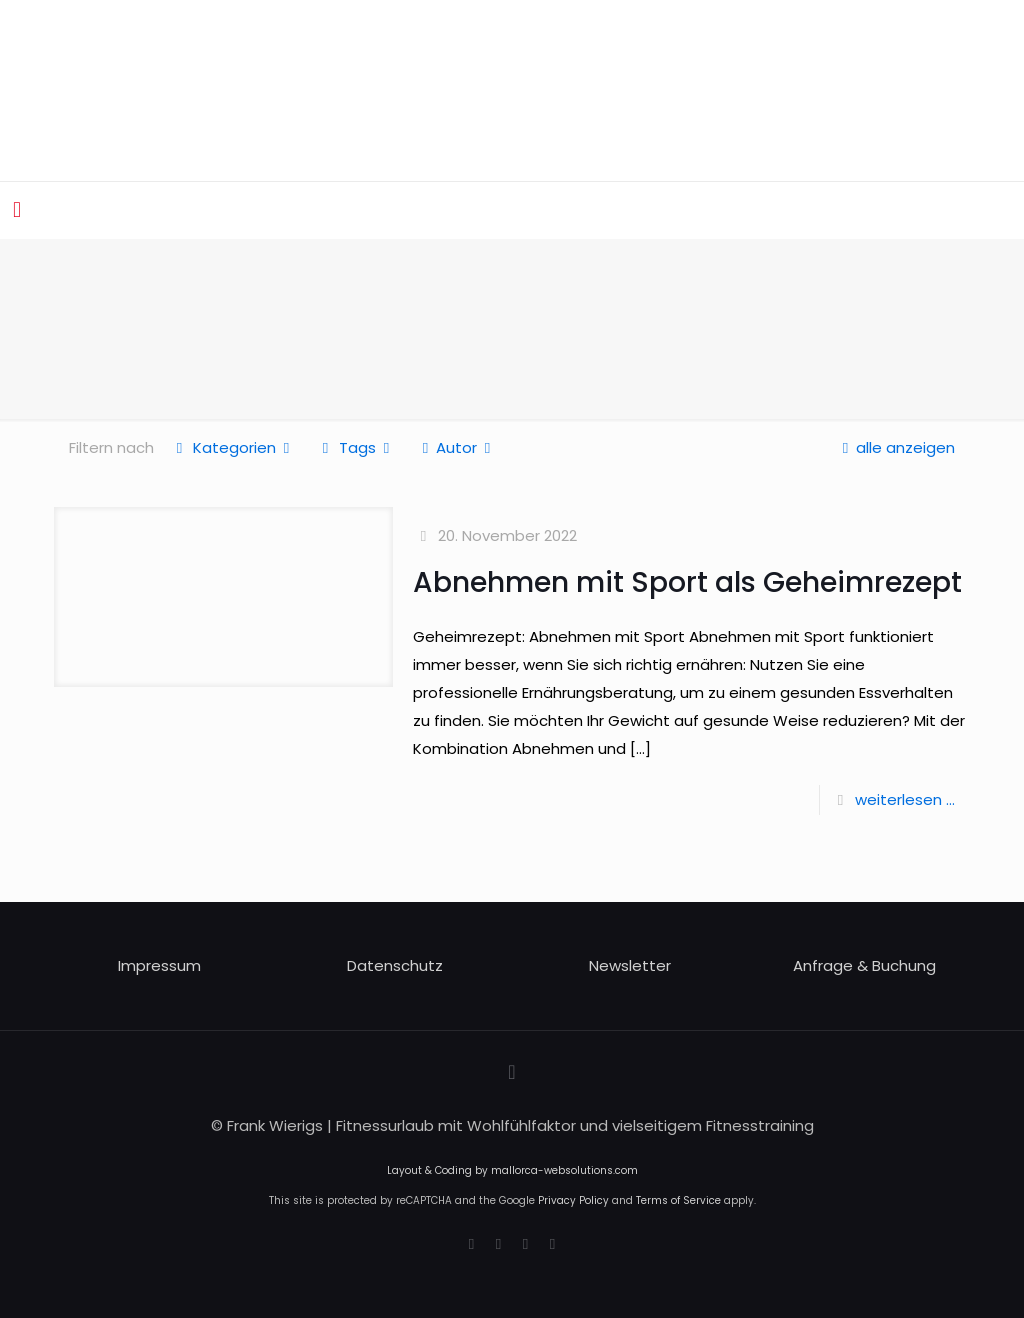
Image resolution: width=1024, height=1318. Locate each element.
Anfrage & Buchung (864, 965)
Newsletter (630, 965)
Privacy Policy (573, 1200)
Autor (456, 447)
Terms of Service (678, 1200)
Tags (356, 447)
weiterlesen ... (905, 799)
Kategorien (233, 447)
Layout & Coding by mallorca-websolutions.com (512, 1170)
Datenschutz (395, 965)
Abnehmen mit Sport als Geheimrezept (687, 582)
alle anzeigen (895, 447)
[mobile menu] (17, 210)
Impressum (159, 965)
